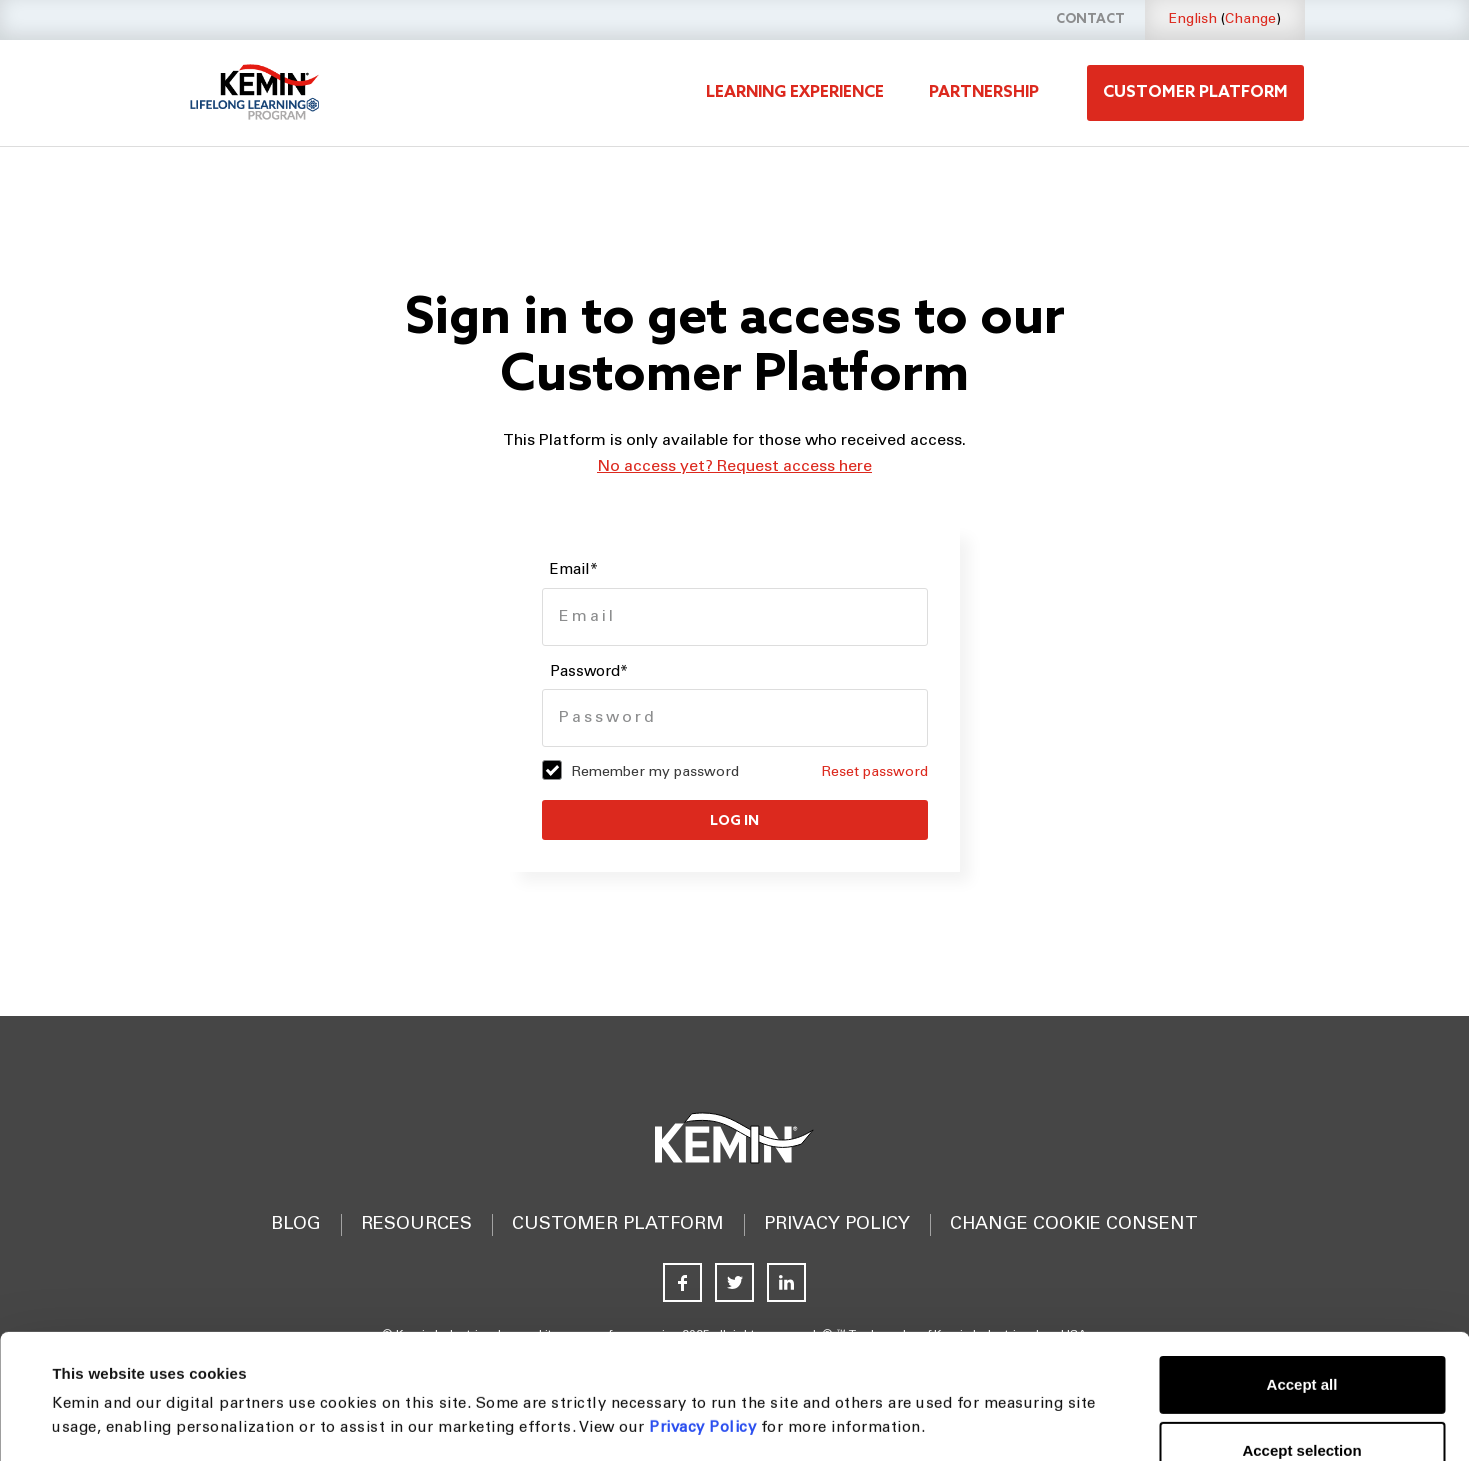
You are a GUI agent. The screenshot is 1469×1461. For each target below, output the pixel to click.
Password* (589, 672)
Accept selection (1301, 1333)
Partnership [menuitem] (984, 92)
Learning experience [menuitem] (795, 92)
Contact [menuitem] (1090, 19)
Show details (803, 1421)
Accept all (1302, 1267)
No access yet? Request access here (734, 467)
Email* (574, 570)
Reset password (875, 773)
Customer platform (1195, 92)
